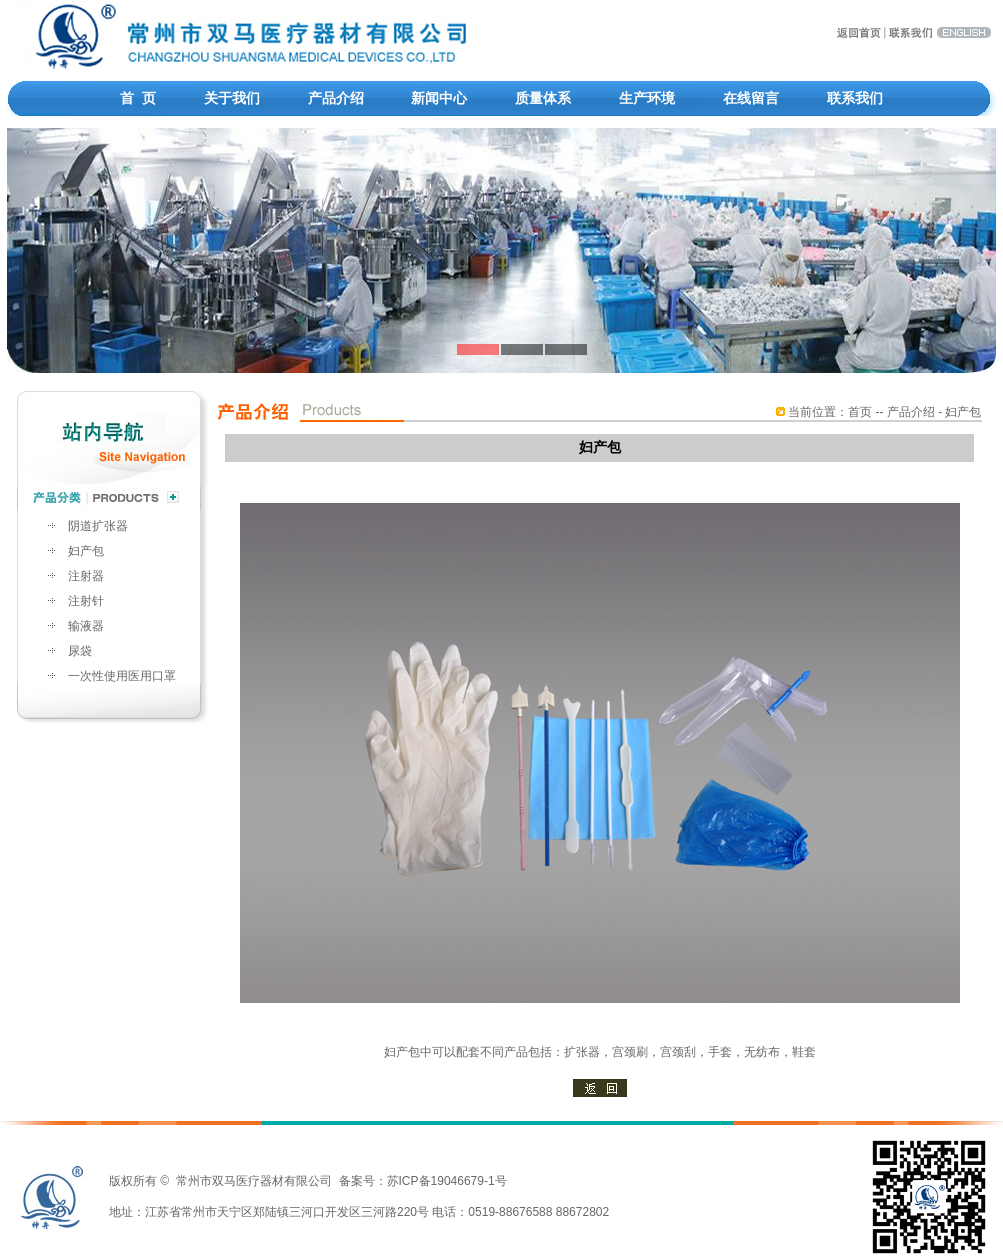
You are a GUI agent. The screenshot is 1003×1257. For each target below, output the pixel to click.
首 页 (138, 98)
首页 (860, 412)
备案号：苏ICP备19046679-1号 (423, 1181)
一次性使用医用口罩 (122, 676)
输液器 (86, 626)
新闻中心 (439, 98)
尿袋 (80, 651)
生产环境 (647, 98)
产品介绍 (336, 98)
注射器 (86, 576)
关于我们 (232, 98)
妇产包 (86, 551)
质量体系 (543, 98)
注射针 (86, 601)
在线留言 (751, 98)
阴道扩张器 (98, 526)
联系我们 (855, 98)
